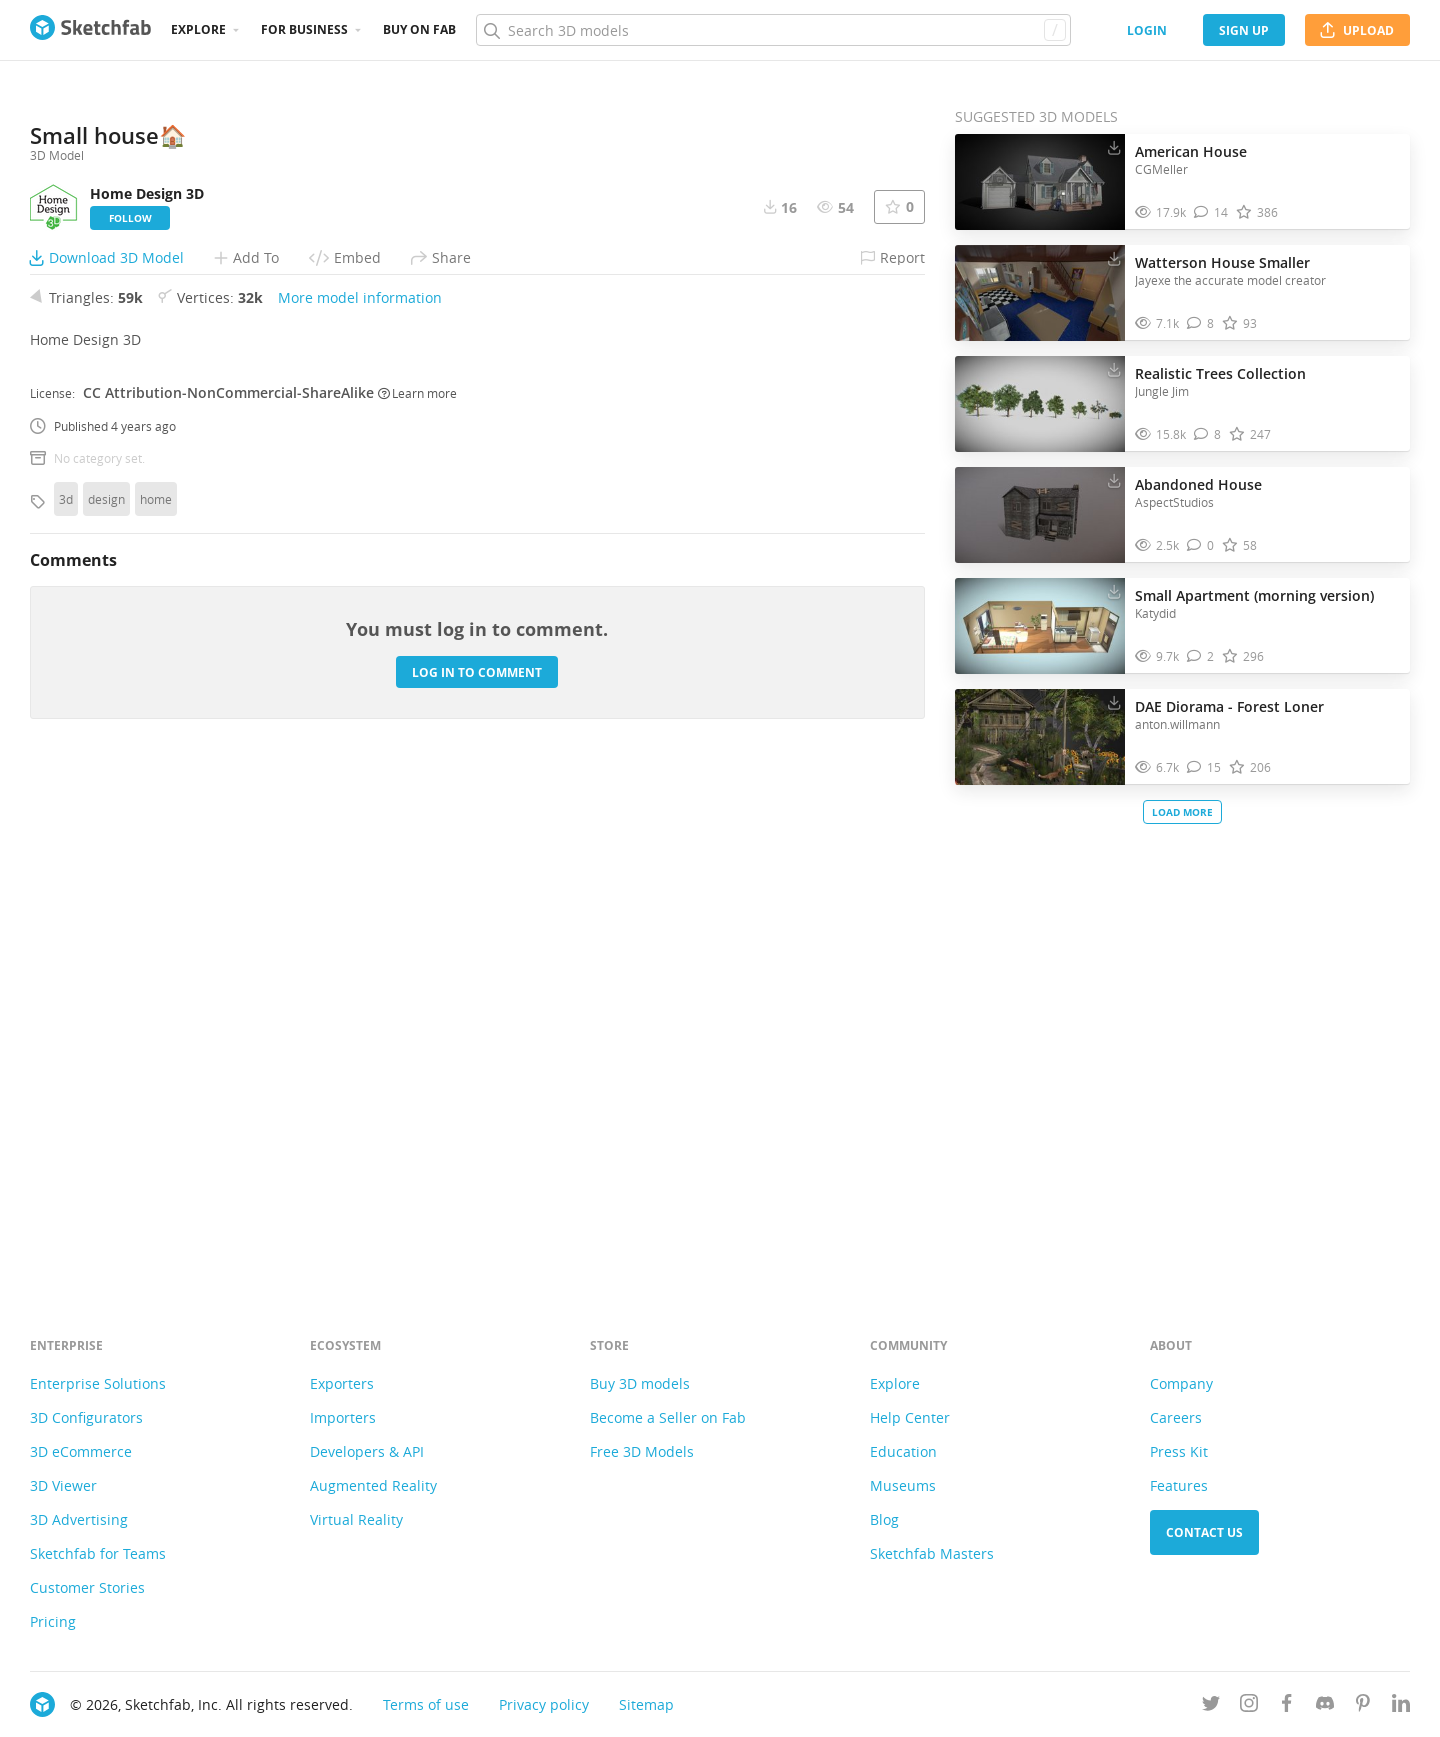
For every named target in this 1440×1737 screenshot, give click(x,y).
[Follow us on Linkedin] (1401, 1706)
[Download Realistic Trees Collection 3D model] (1114, 369)
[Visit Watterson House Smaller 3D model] (1040, 293)
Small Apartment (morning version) (1254, 595)
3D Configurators (86, 1417)
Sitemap (646, 1704)
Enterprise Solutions (98, 1383)
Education (903, 1451)
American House (1191, 151)
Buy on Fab (419, 29)
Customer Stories (87, 1587)
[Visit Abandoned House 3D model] (1040, 515)
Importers (343, 1417)
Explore (198, 29)
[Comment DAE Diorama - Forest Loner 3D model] (1204, 767)
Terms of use (426, 1704)
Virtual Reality (356, 1519)
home (156, 1000)
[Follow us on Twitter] (1211, 1706)
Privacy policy (544, 1704)
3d (66, 1000)
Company (1181, 1383)
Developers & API (367, 1451)
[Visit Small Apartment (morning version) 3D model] (1040, 626)
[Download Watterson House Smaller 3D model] (1114, 258)
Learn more (417, 893)
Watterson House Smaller (1222, 262)
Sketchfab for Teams (98, 1553)
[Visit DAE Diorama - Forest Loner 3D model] (1040, 737)
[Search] (773, 30)
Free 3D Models (642, 1451)
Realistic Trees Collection (1220, 373)
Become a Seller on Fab (668, 1417)
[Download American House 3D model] (1114, 147)
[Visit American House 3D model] (1040, 182)
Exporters (342, 1383)
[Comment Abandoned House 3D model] (1200, 545)
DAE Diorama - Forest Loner (1229, 706)
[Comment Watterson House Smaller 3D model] (1200, 323)
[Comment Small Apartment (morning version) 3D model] (1200, 656)
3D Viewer (63, 1485)
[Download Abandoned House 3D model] (1114, 480)
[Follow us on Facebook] (1287, 1706)
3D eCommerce (81, 1451)
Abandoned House (1198, 484)
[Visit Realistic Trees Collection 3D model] (1040, 404)
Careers (1176, 1417)
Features (1179, 1485)
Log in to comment (477, 1172)
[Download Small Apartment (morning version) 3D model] (1114, 591)
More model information (360, 798)
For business (304, 29)
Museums (903, 1485)
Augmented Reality (373, 1485)
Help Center (910, 1417)
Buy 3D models (640, 1383)
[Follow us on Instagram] (1249, 1706)
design (106, 1000)
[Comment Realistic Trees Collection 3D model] (1207, 434)
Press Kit (1179, 1451)
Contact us (1204, 1532)
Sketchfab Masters (932, 1553)
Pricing (53, 1621)
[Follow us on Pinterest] (1363, 1706)
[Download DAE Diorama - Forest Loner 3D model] (1114, 702)
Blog (884, 1519)
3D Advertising (79, 1519)
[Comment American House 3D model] (1211, 212)
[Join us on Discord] (1325, 1706)
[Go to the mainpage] (90, 30)
